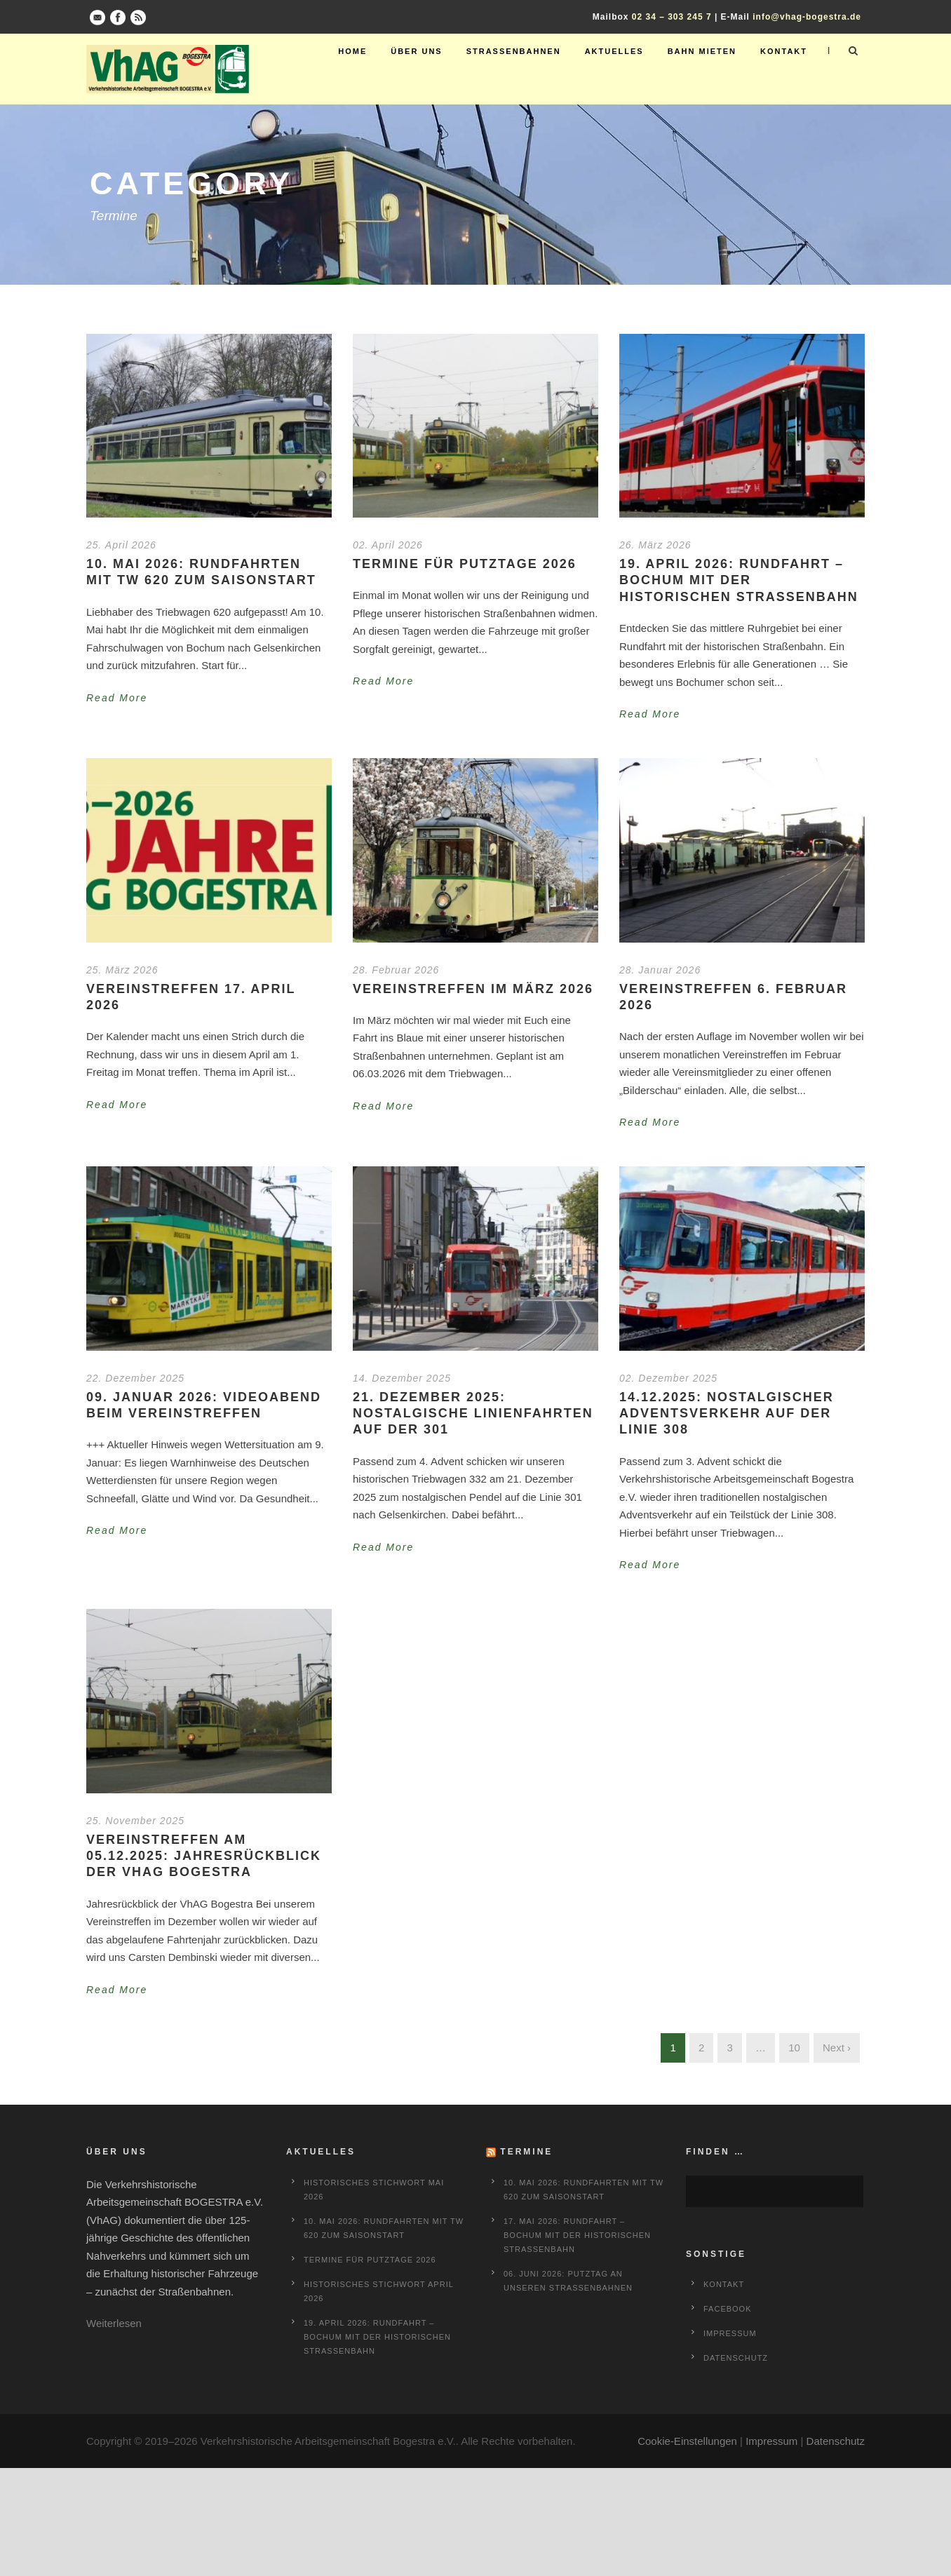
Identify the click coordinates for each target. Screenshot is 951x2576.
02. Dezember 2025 (668, 1378)
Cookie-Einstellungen (687, 2441)
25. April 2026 (121, 545)
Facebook (727, 2309)
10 (794, 2048)
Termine (526, 2152)
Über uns (416, 51)
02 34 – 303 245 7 (672, 17)
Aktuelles (614, 51)
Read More (116, 697)
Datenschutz (735, 2358)
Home (352, 51)
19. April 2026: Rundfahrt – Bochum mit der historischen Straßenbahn (738, 580)
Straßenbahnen (513, 51)
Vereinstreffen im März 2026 (473, 989)
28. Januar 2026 (660, 970)
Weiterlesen (114, 2323)
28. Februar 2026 (396, 970)
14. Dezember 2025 (402, 1378)
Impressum (730, 2333)
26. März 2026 (655, 545)
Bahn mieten (702, 51)
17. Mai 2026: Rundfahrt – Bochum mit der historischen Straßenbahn (577, 2235)
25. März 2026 (122, 970)
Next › (837, 2048)
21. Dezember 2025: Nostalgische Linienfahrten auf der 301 (473, 1413)
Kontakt (783, 51)
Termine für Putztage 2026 (464, 564)
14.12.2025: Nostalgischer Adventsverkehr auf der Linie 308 (726, 1413)
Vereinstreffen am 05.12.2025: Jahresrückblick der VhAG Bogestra (203, 1856)
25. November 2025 (135, 1820)
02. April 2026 (388, 545)
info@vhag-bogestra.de (807, 17)
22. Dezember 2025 (135, 1378)
